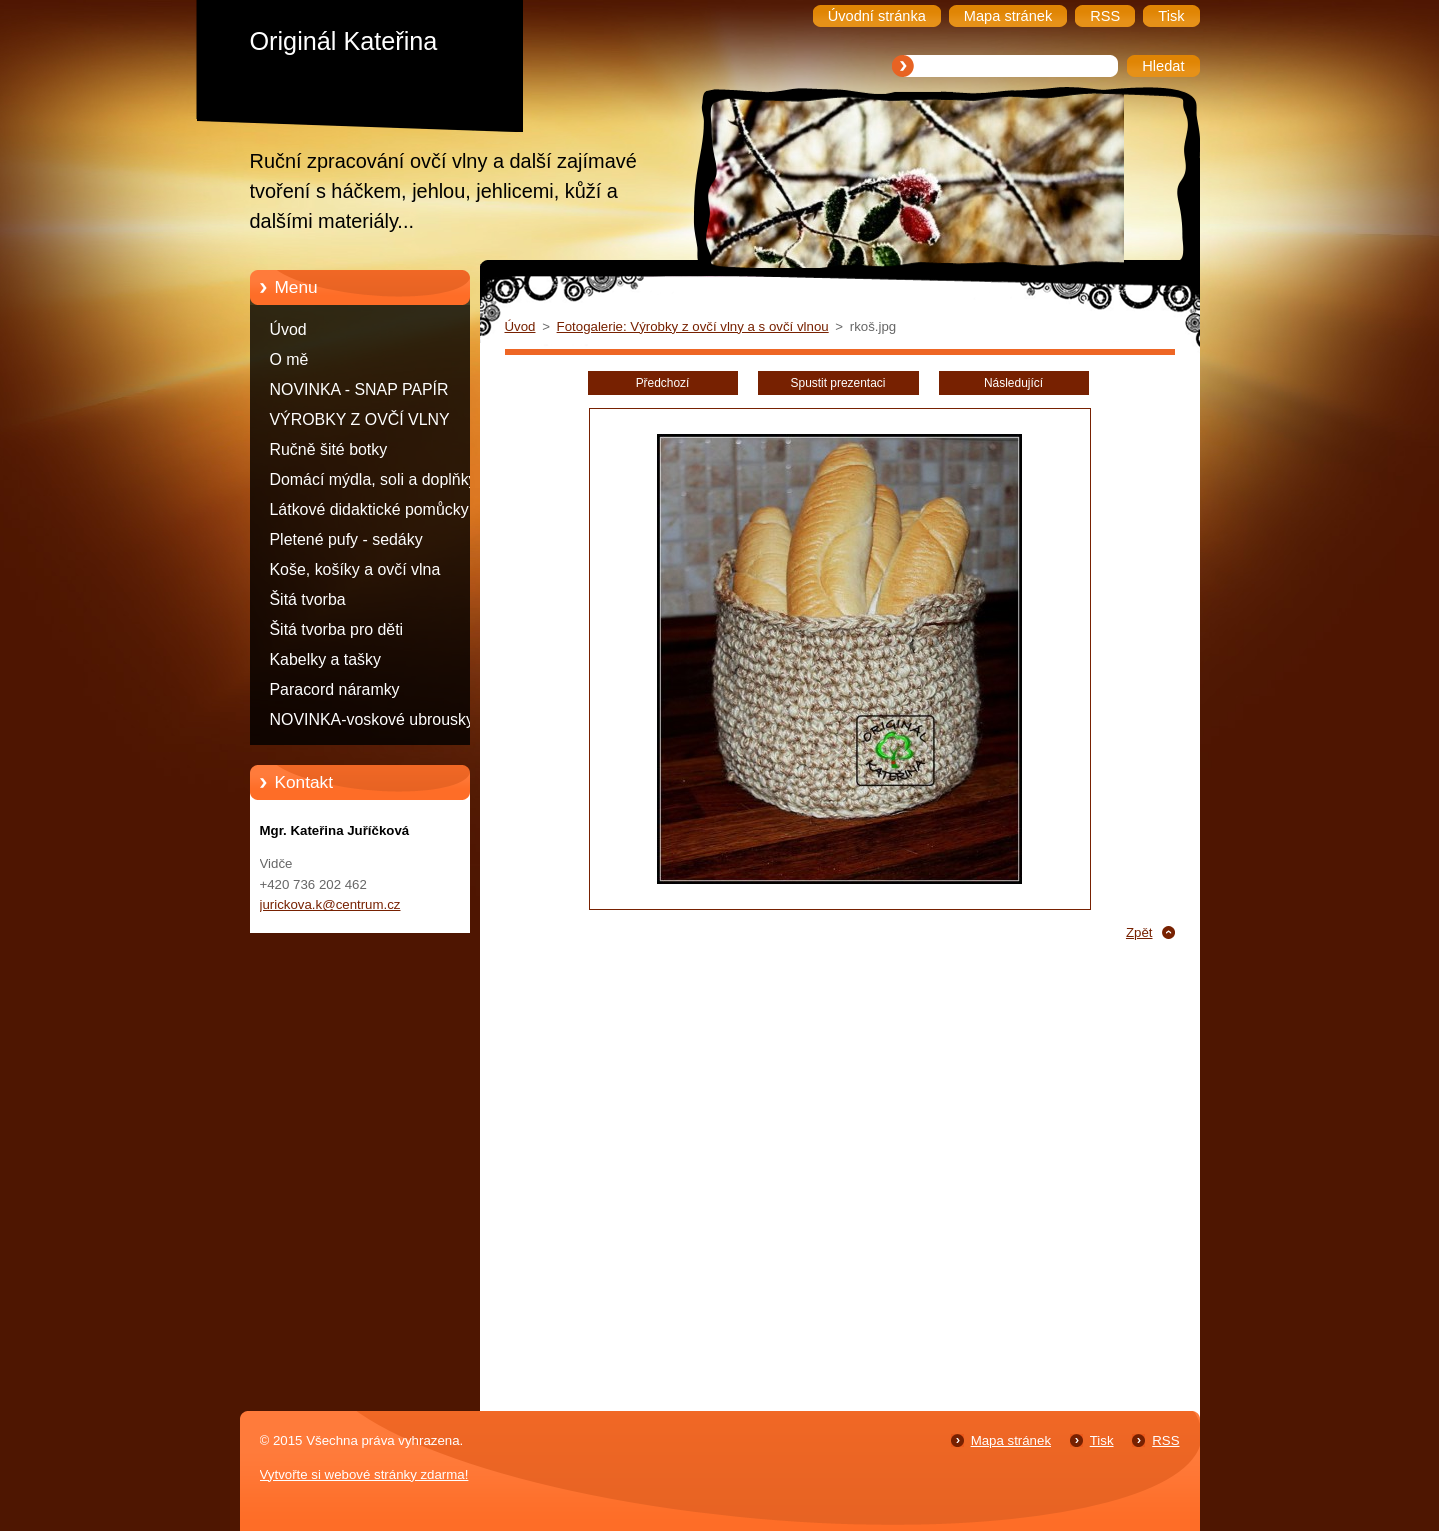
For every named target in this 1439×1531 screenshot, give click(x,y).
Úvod (288, 329)
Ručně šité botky (329, 449)
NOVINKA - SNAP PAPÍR (359, 389)
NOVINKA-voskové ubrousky (372, 719)
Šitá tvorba (308, 599)
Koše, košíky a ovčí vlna (355, 569)
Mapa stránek (1011, 1440)
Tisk (1102, 1440)
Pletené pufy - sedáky (346, 539)
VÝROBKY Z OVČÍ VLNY (360, 419)
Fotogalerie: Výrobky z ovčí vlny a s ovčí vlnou (693, 326)
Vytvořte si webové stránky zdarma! (364, 1474)
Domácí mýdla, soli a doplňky (373, 479)
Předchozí (663, 383)
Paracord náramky (335, 689)
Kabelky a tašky (326, 659)
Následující (1013, 383)
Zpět (1139, 932)
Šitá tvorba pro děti (337, 629)
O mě (289, 359)
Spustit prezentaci (838, 383)
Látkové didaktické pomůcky (369, 509)
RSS (1165, 1440)
